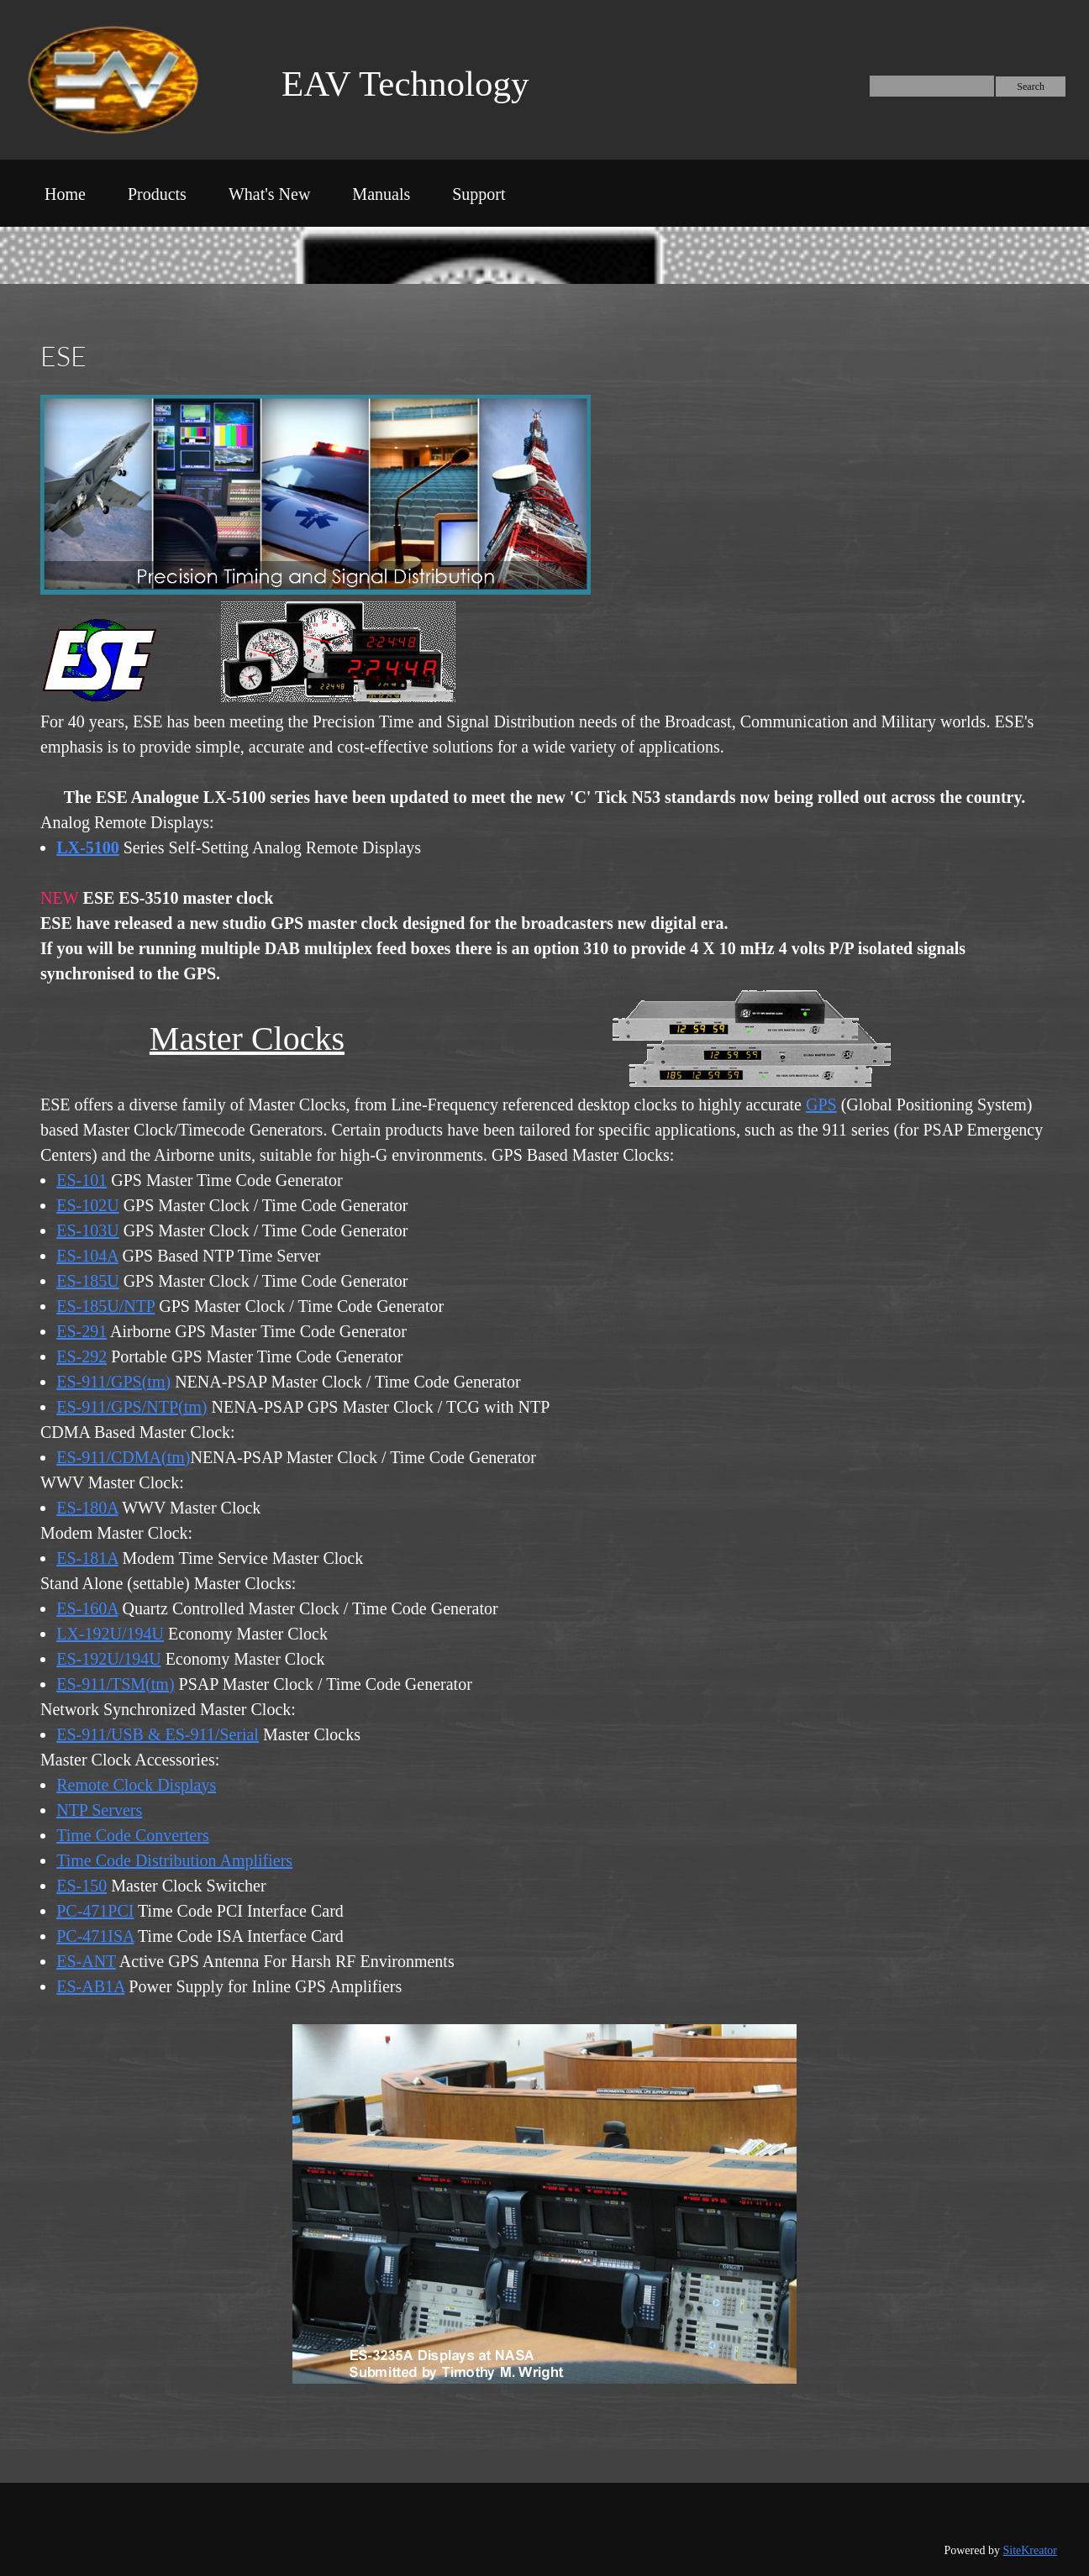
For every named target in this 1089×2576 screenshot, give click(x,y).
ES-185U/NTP (105, 1306)
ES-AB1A (90, 1986)
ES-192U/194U (108, 1659)
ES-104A (87, 1255)
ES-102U (87, 1205)
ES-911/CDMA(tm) (123, 1457)
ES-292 (81, 1356)
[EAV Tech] (131, 80)
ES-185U (87, 1281)
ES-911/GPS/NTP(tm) (131, 1407)
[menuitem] (65, 197)
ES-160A (87, 1608)
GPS (821, 1104)
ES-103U (87, 1230)
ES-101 (81, 1180)
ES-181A (87, 1558)
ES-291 (81, 1331)
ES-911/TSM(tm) (115, 1684)
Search (1030, 86)
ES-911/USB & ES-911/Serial (157, 1734)
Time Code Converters (132, 1835)
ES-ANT (86, 1961)
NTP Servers (99, 1810)
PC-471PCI (95, 1911)
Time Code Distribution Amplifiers (174, 1860)
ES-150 (81, 1885)
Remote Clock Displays (136, 1785)
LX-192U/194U (110, 1633)
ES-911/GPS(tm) (113, 1381)
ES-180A (87, 1507)
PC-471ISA (95, 1936)
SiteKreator (1029, 2550)
